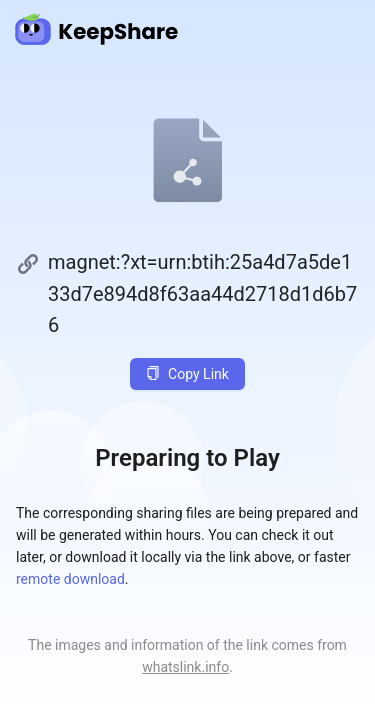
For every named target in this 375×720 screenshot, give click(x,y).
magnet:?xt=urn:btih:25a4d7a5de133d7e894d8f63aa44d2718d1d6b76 (202, 293)
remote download (70, 579)
